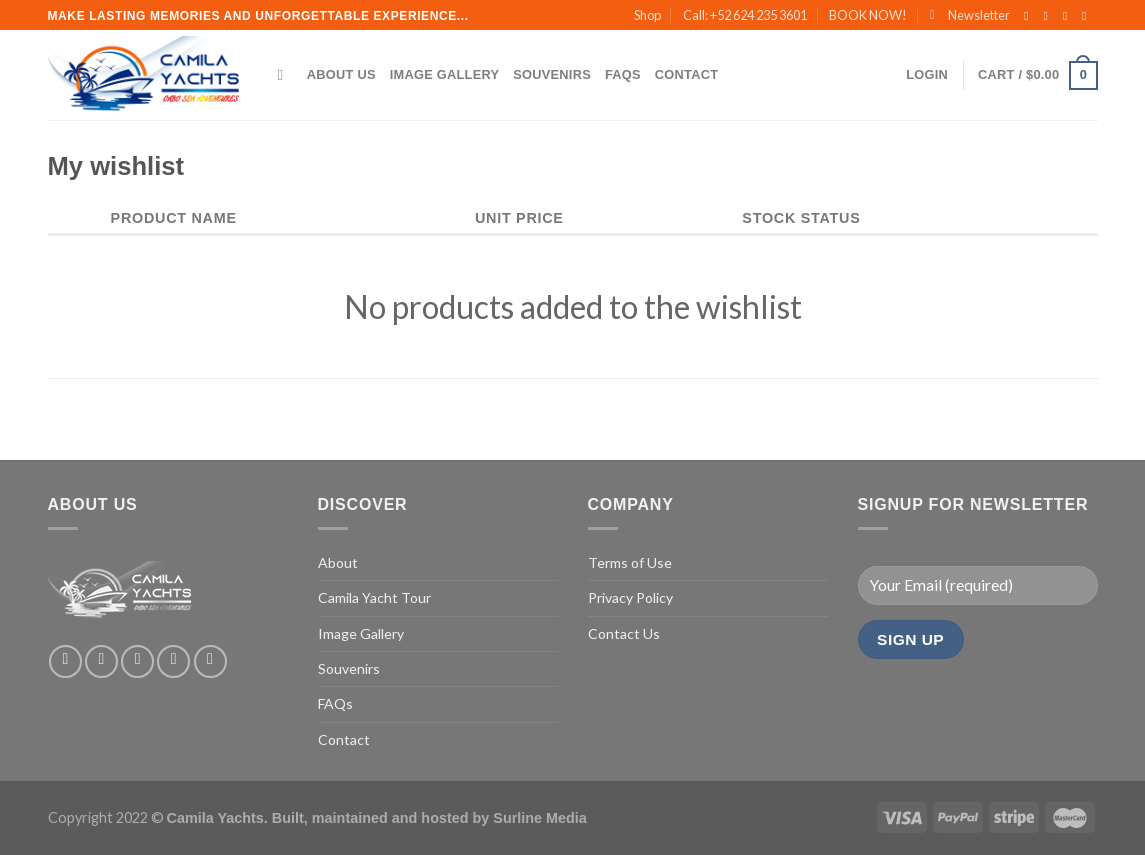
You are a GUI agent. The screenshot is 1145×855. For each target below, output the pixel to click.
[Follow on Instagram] (1049, 16)
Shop (647, 15)
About (338, 562)
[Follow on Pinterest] (210, 661)
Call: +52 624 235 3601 (745, 15)
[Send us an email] (1088, 16)
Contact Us (624, 633)
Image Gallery (445, 74)
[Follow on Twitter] (1069, 16)
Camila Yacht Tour (374, 597)
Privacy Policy (630, 597)
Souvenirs (552, 74)
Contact (686, 74)
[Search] (285, 75)
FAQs (623, 74)
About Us (341, 74)
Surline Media (540, 818)
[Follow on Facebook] (1030, 16)
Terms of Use (630, 562)
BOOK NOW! (868, 15)
